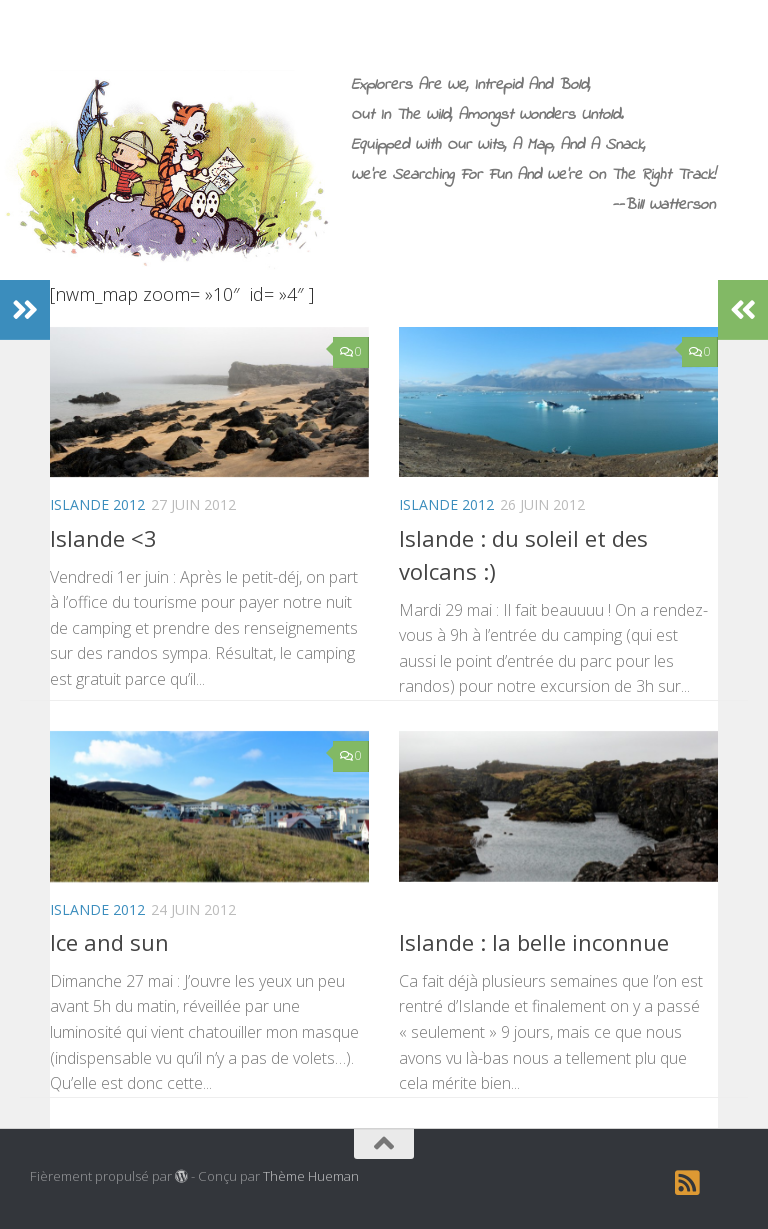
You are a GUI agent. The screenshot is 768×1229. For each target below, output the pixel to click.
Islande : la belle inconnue (534, 942)
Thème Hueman (311, 1176)
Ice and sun (109, 942)
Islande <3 (103, 538)
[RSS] (688, 1183)
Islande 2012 (97, 504)
